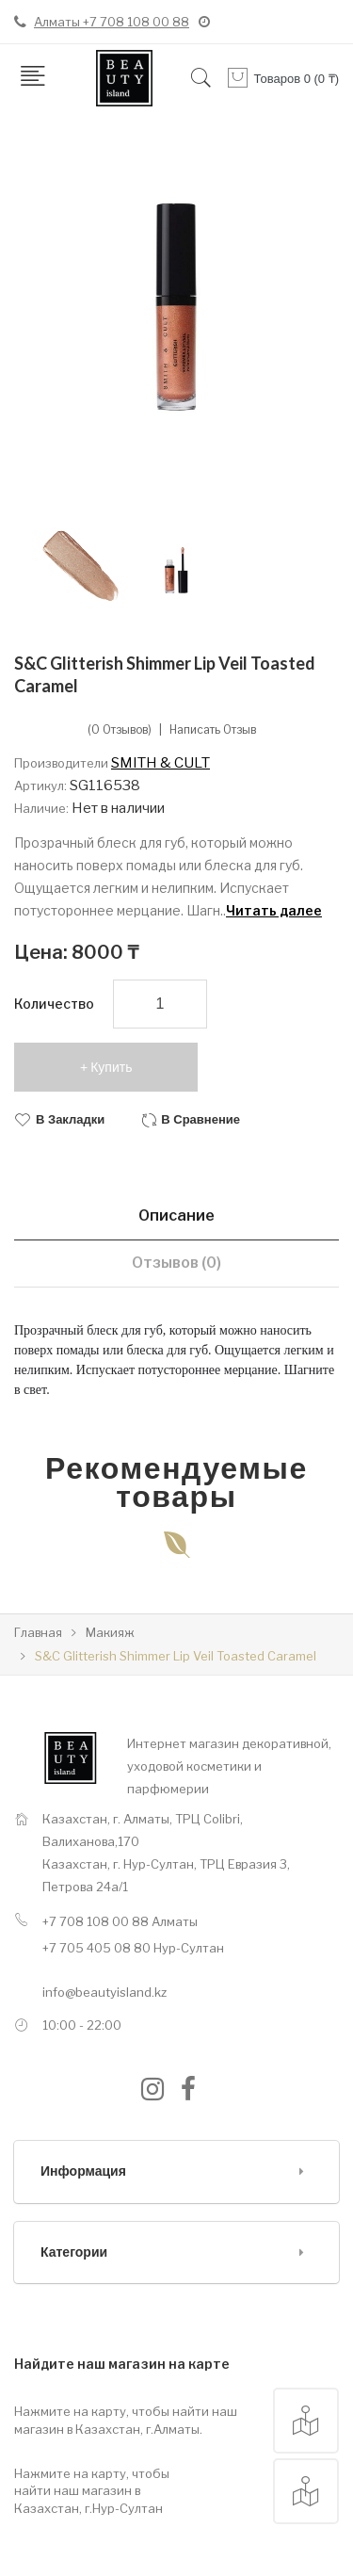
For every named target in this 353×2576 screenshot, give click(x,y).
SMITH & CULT (160, 762)
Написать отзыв (212, 730)
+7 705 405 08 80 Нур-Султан (133, 1947)
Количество (54, 1004)
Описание (176, 1215)
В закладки (70, 1119)
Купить (111, 1067)
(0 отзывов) (120, 730)
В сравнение (200, 1119)
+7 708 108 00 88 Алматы (120, 1921)
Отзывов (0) (176, 1263)
